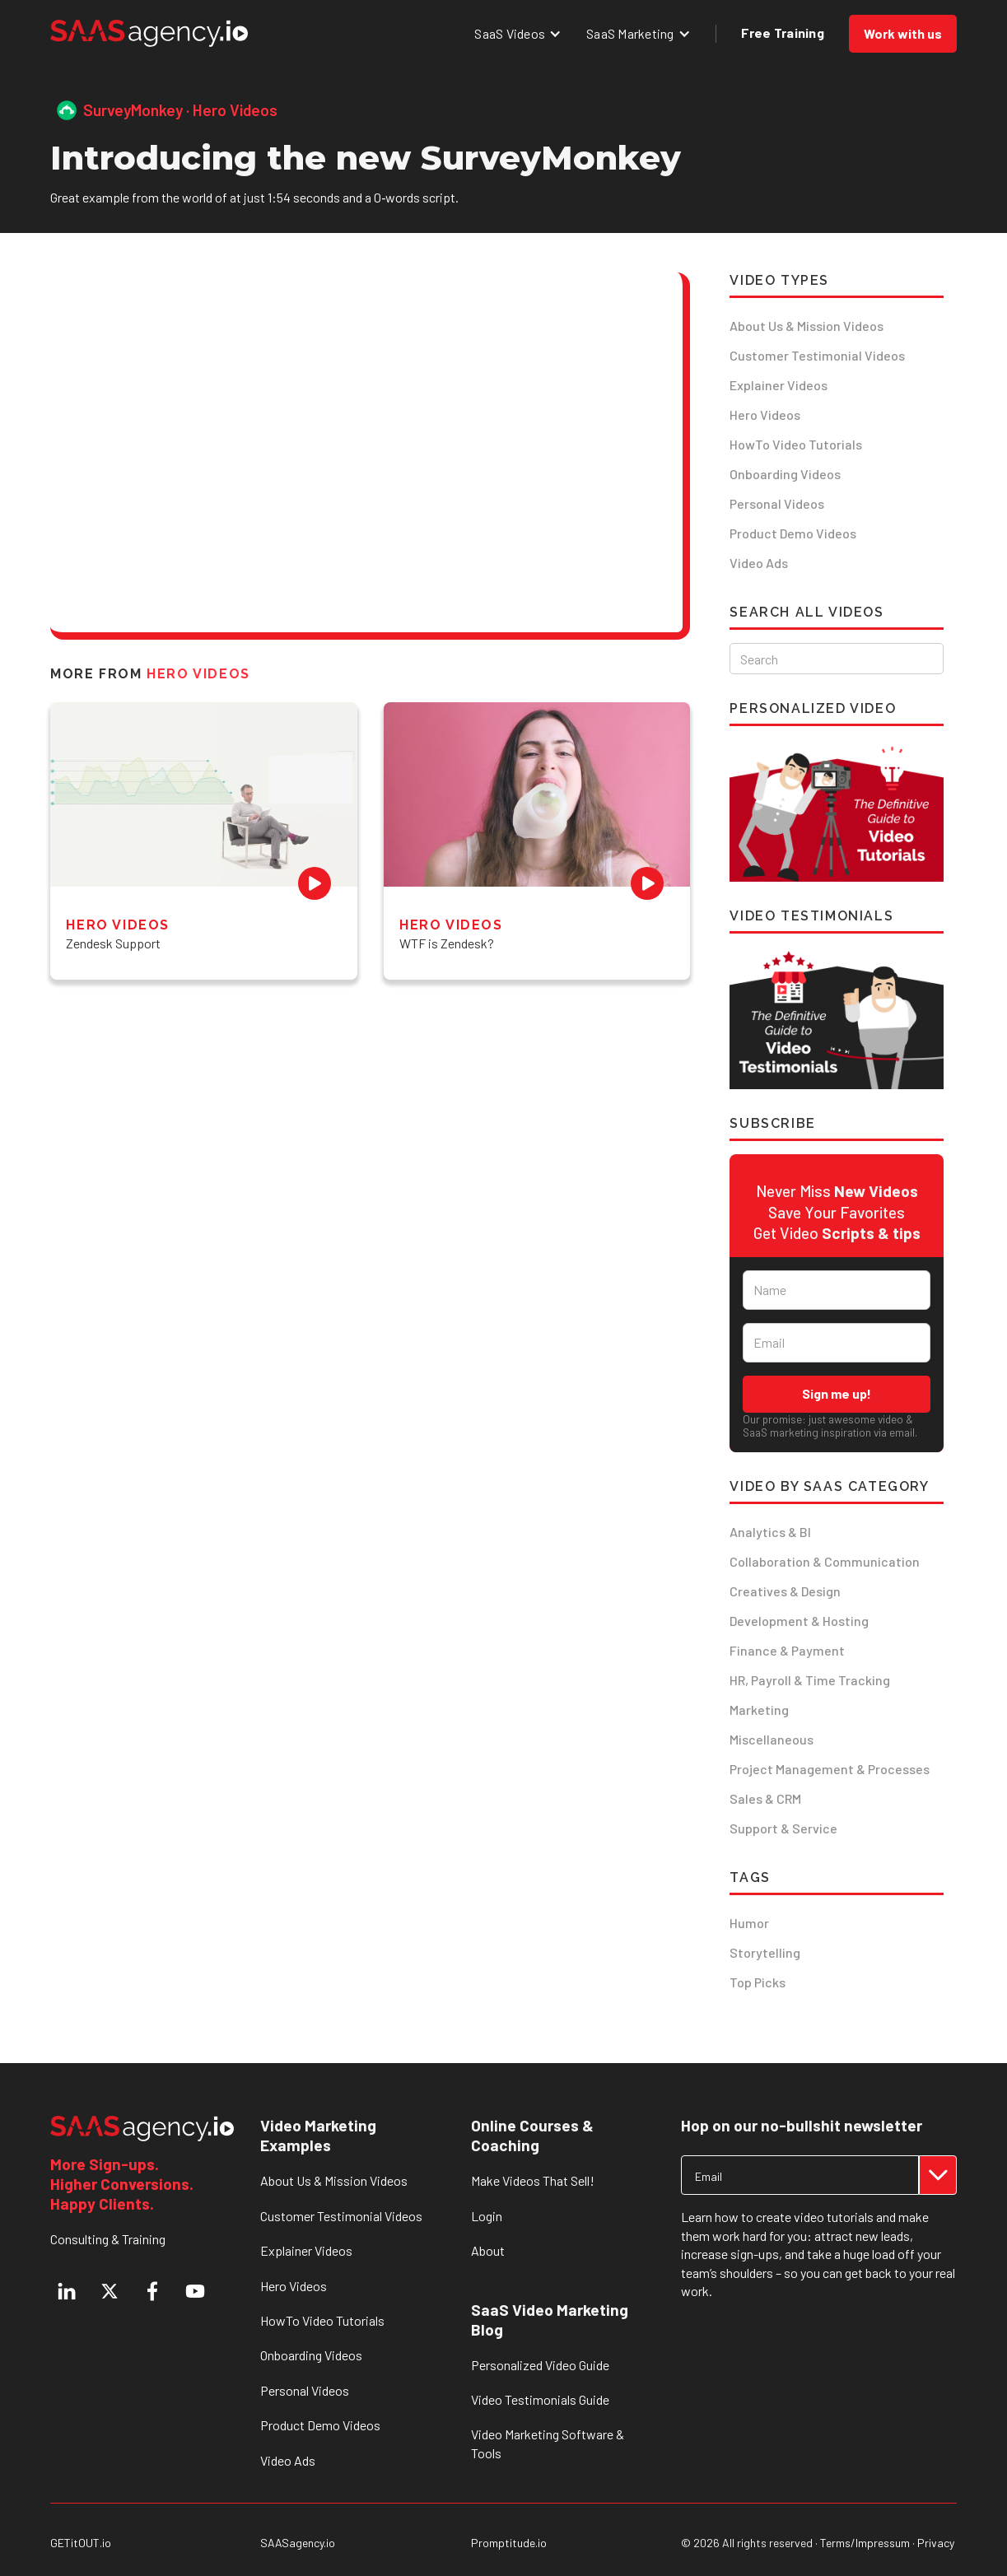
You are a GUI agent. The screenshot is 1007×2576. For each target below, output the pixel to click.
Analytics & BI (770, 1532)
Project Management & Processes (830, 1769)
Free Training (782, 32)
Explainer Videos (779, 385)
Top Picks (758, 1982)
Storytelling (765, 1952)
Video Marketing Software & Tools (547, 2443)
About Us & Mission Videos (806, 325)
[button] (518, 33)
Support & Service (783, 1828)
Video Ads (759, 563)
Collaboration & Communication (825, 1561)
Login (486, 2216)
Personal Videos (777, 503)
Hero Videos (765, 414)
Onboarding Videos (785, 474)
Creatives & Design (785, 1591)
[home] (149, 33)
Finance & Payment (787, 1650)
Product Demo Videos (793, 533)
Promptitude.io (509, 2543)
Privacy (935, 2543)
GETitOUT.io (80, 2543)
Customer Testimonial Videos (817, 355)
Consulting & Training (108, 2239)
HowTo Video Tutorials (796, 444)
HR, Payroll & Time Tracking (810, 1680)
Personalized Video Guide (540, 2365)
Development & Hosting (799, 1620)
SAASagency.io (297, 2543)
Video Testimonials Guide (540, 2399)
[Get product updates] (800, 2175)
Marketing (759, 1709)
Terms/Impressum (865, 2543)
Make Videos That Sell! (532, 2180)
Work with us (903, 33)
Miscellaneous (772, 1739)
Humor (749, 1923)
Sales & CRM (765, 1798)
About (488, 2250)
